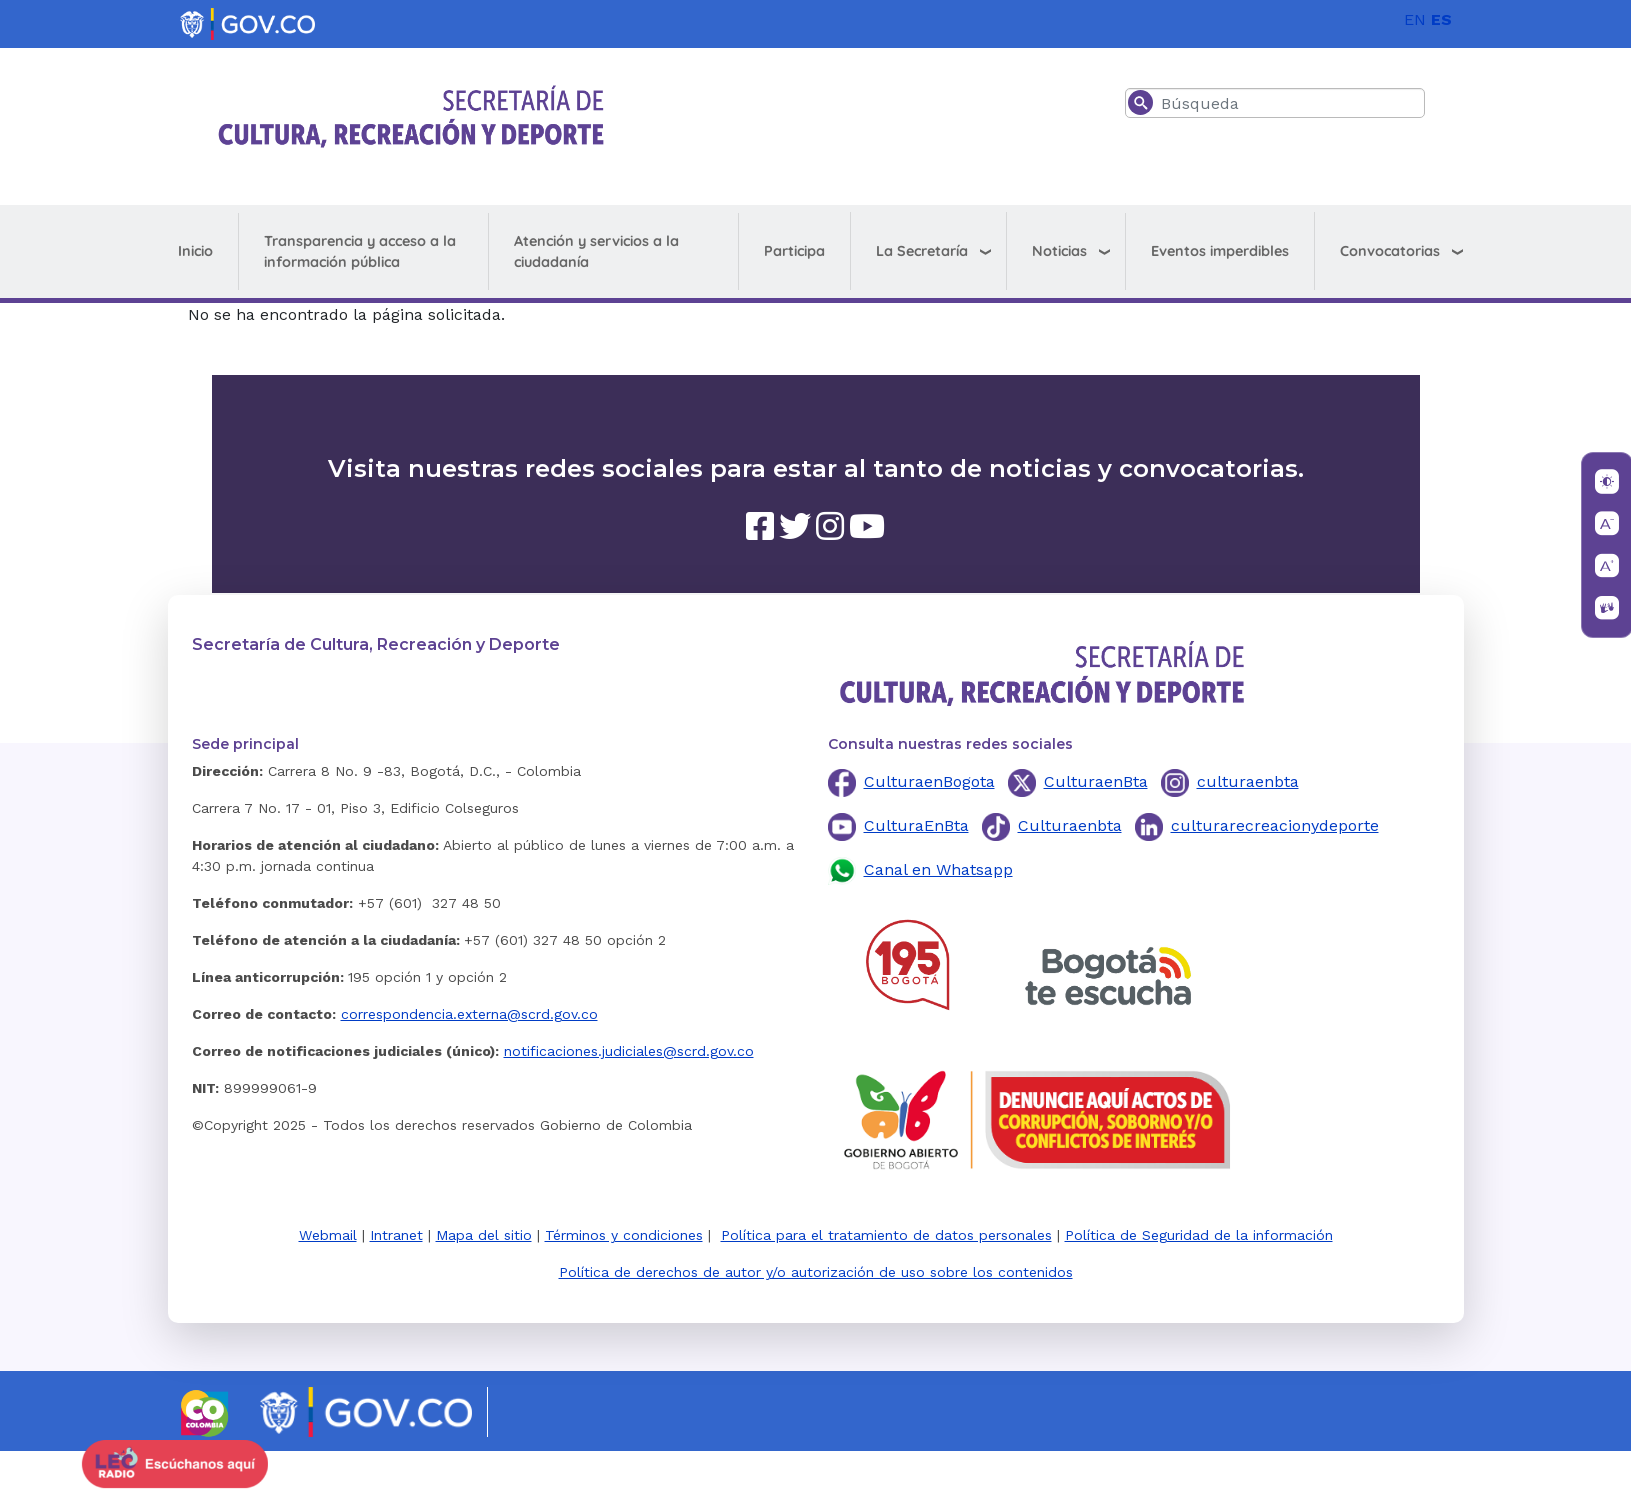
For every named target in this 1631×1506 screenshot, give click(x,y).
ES (1441, 19)
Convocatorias (1390, 251)
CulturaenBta (1096, 781)
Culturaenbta (1070, 825)
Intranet (396, 1235)
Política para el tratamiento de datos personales (886, 1235)
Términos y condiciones (624, 1235)
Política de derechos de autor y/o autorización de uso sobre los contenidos (816, 1272)
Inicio (195, 251)
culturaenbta (1248, 781)
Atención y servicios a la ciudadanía (596, 251)
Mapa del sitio (484, 1235)
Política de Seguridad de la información (1199, 1235)
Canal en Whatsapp (938, 869)
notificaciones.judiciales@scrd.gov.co (629, 1051)
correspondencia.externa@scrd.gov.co (469, 1014)
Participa (794, 251)
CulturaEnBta (916, 825)
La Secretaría (922, 251)
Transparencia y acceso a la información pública (360, 251)
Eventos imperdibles (1220, 251)
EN (1415, 19)
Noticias (1059, 251)
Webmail (328, 1235)
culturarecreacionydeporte (1275, 825)
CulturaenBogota (929, 781)
